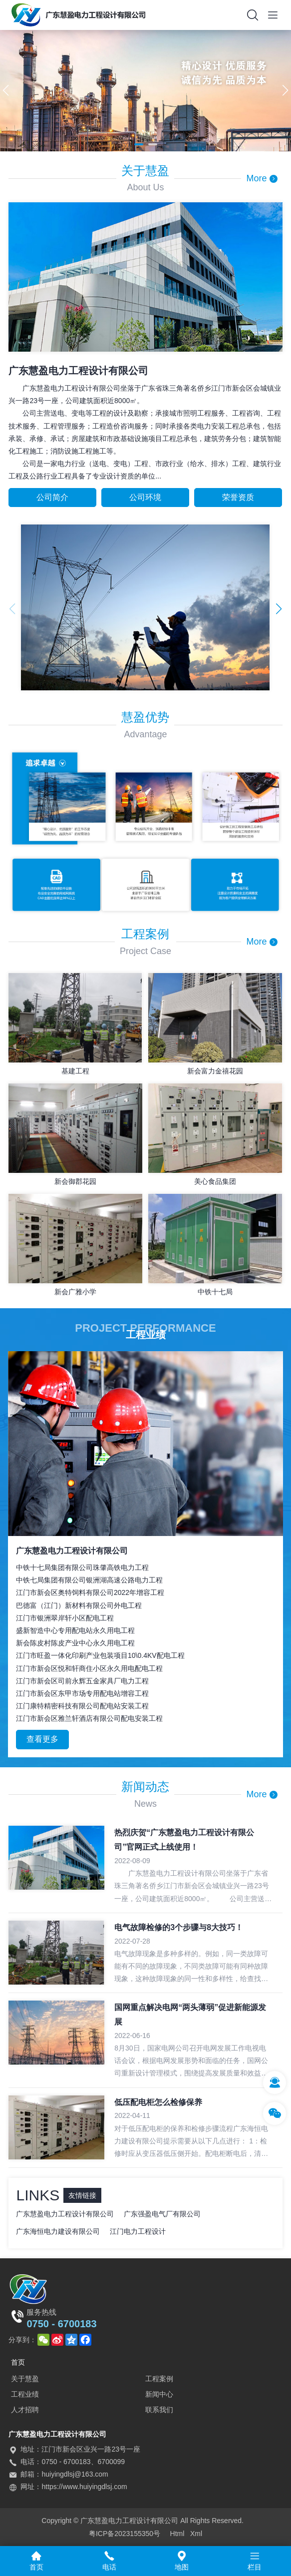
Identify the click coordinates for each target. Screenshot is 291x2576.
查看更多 (42, 1739)
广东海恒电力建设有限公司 (58, 2231)
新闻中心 (159, 2394)
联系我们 (159, 2410)
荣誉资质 (238, 497)
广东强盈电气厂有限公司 (162, 2214)
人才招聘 (25, 2410)
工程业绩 (25, 2394)
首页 (18, 2362)
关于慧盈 (25, 2379)
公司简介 (52, 497)
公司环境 (145, 497)
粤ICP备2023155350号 (124, 2534)
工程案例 (159, 2379)
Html (177, 2534)
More (261, 178)
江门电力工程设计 (138, 2231)
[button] (138, 144)
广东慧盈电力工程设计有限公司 (65, 2214)
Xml (196, 2534)
